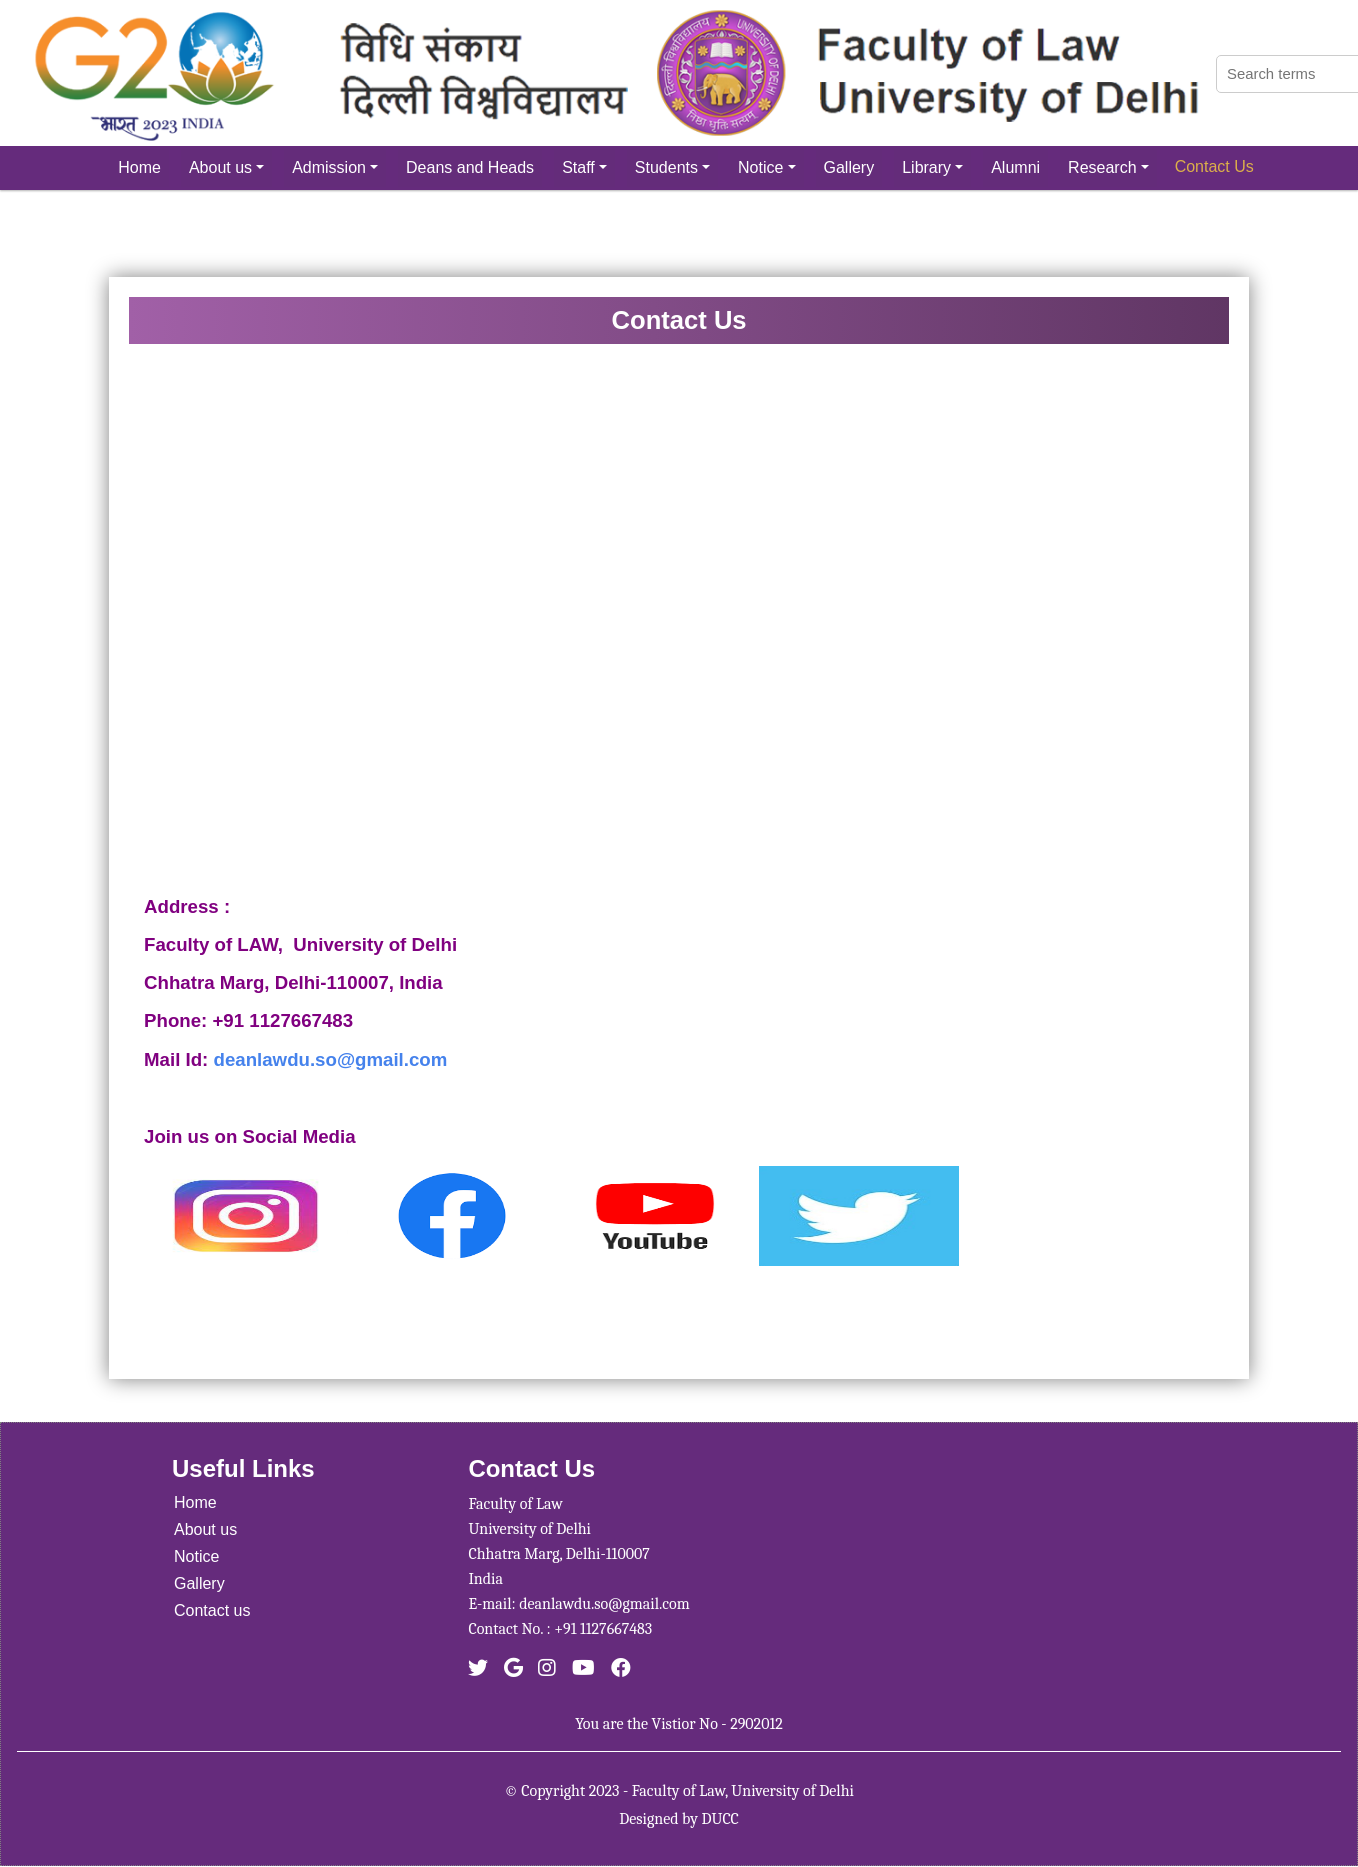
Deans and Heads (470, 167)
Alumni (1015, 167)
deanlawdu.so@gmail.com (331, 1059)
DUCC (720, 1819)
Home (139, 167)
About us (226, 167)
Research (1108, 167)
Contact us (212, 1610)
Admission (335, 167)
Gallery (849, 167)
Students (672, 167)
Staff (584, 167)
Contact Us (1214, 166)
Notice (766, 167)
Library (932, 167)
